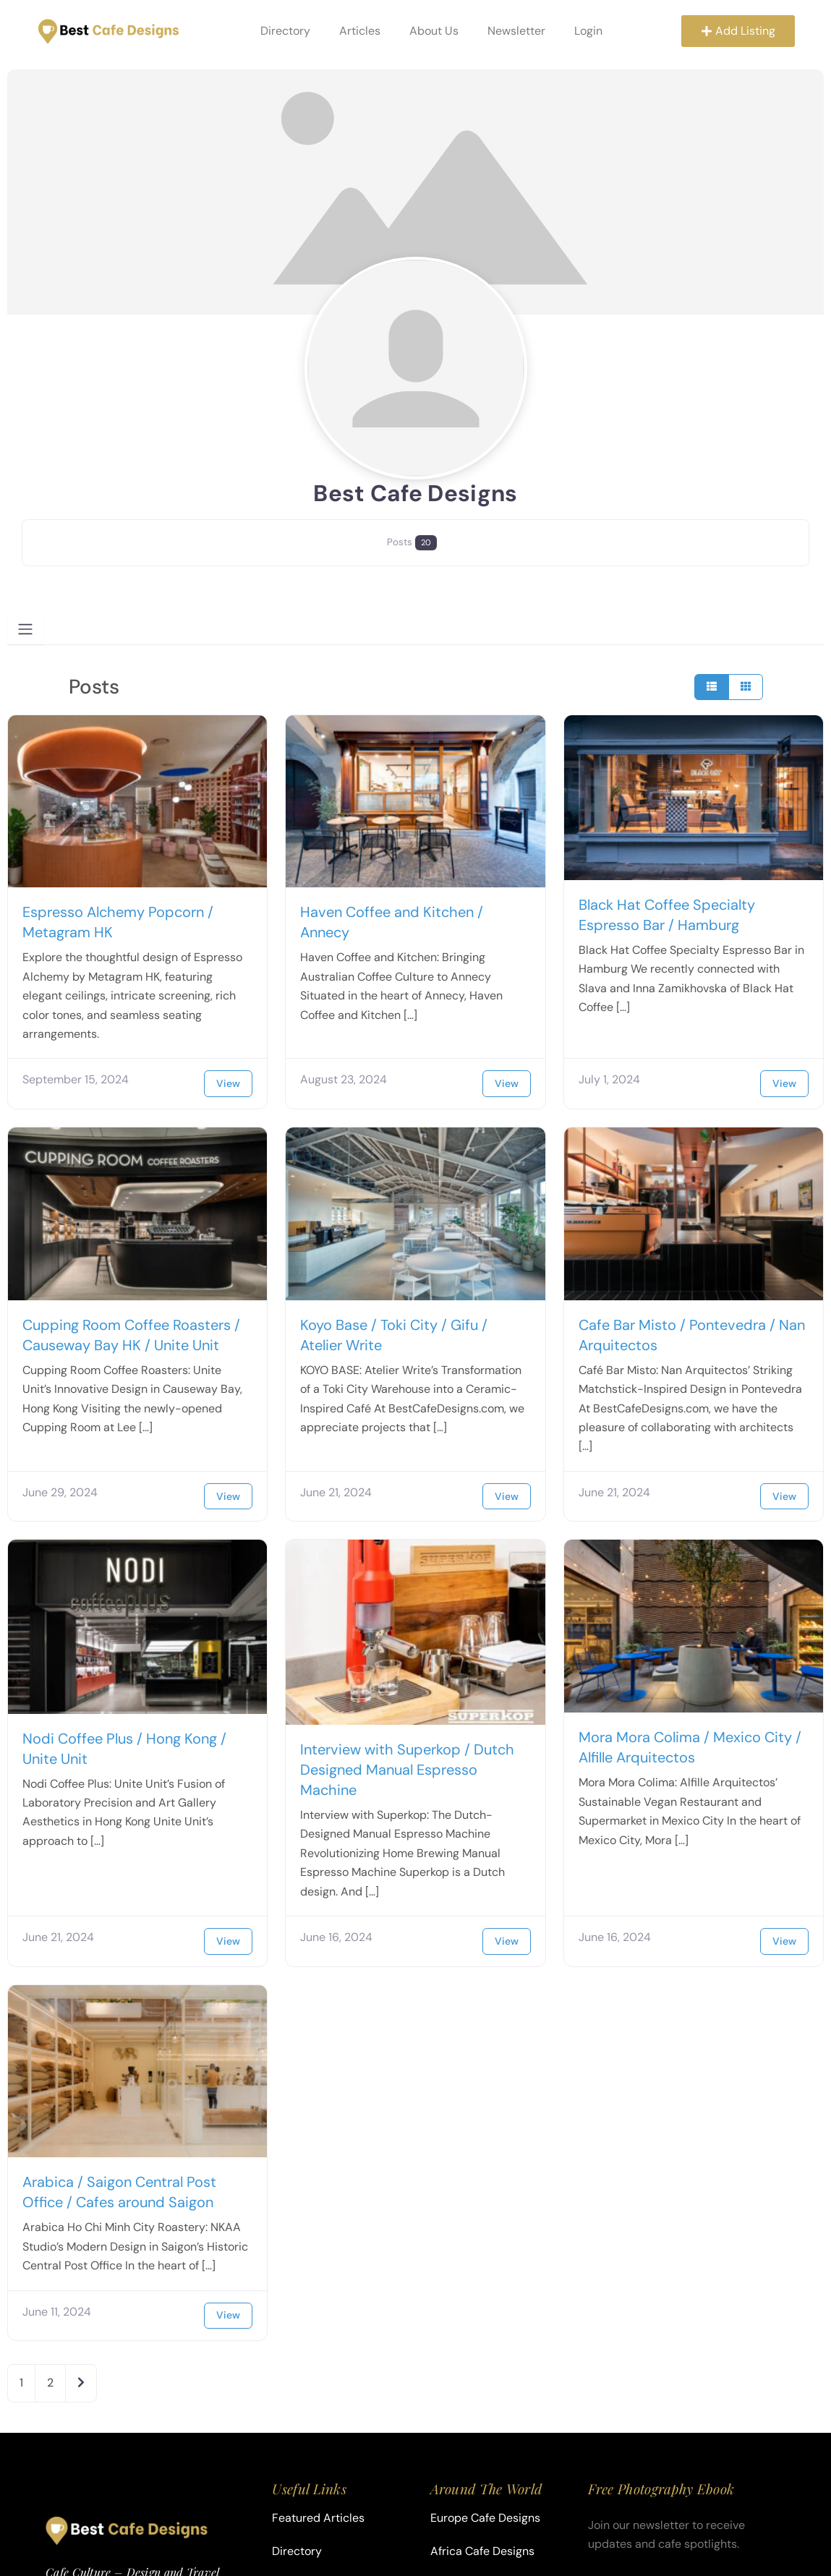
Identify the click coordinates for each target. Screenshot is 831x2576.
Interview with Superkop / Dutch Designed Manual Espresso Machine (407, 1769)
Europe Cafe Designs (485, 2517)
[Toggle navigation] (25, 629)
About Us (431, 30)
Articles (357, 30)
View (228, 1083)
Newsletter (514, 30)
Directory (283, 30)
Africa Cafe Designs (482, 2551)
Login (586, 30)
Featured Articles (318, 2517)
